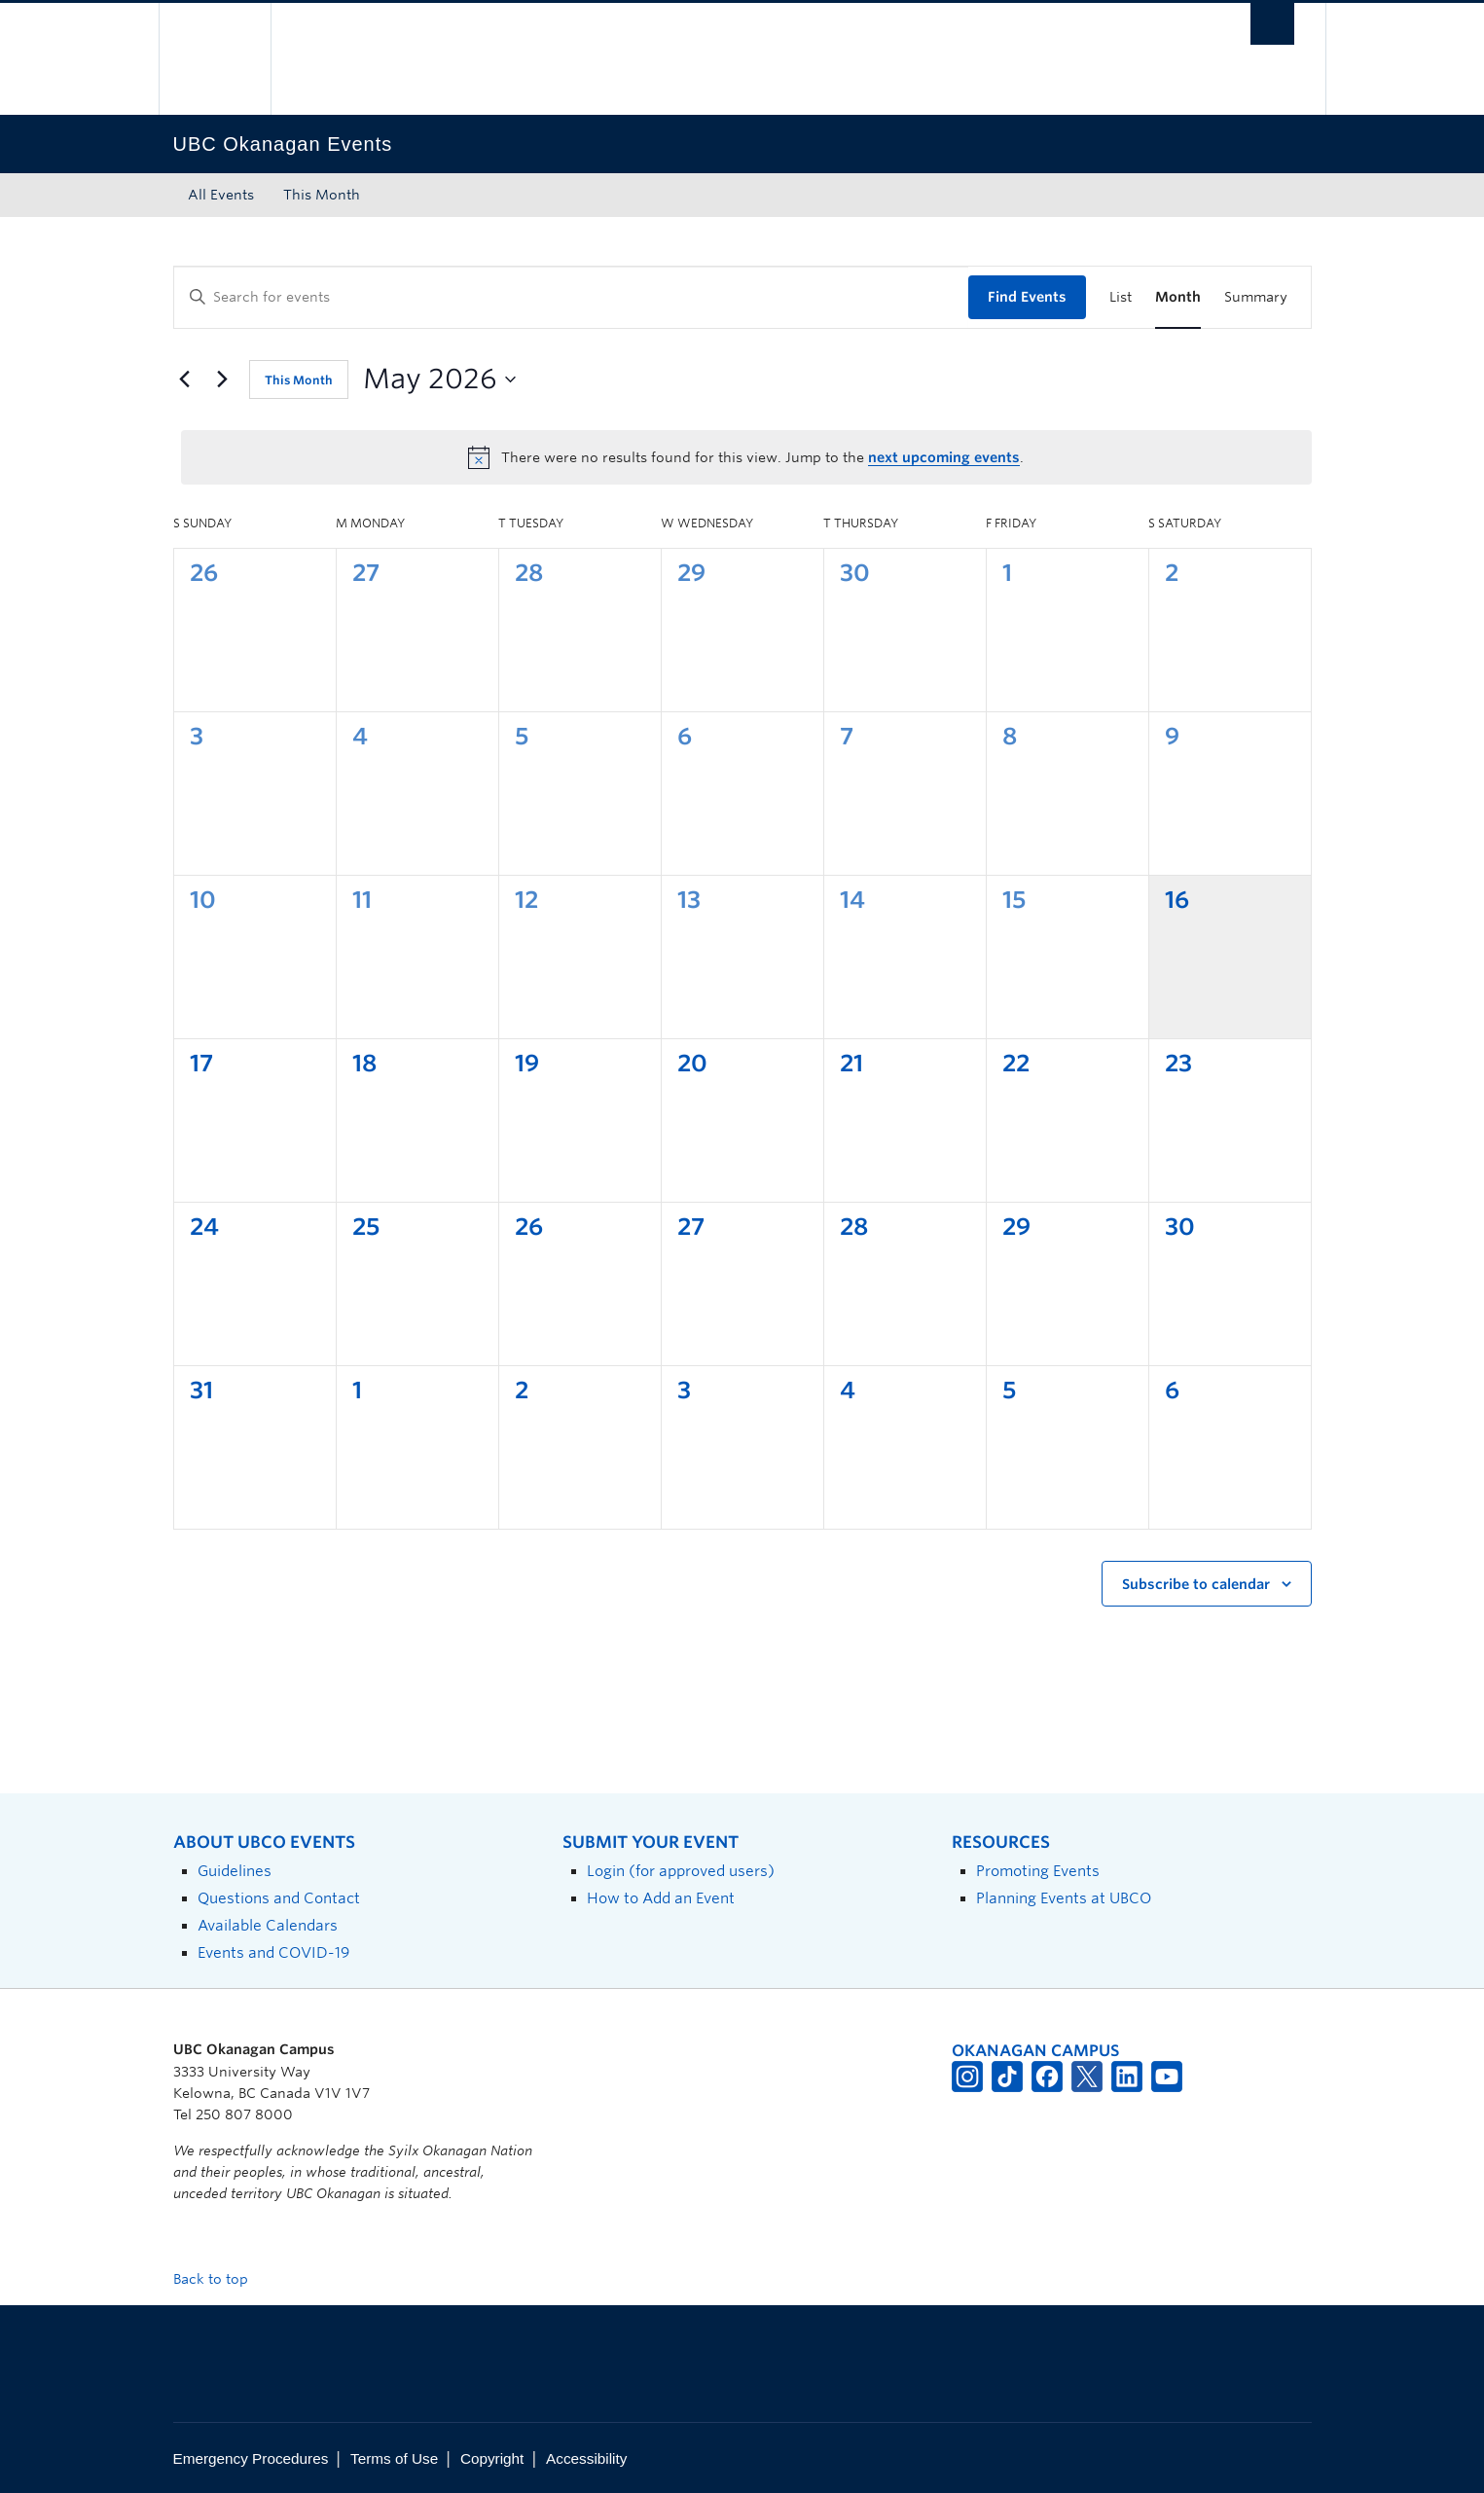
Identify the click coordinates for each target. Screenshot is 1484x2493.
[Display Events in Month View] (1178, 297)
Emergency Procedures (251, 2458)
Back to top (220, 2279)
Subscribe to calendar (1196, 1584)
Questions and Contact (279, 1898)
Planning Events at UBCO (1063, 1898)
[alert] (746, 457)
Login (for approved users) (681, 1870)
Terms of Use (394, 2458)
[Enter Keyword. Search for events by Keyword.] (571, 297)
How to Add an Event (661, 1898)
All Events (221, 194)
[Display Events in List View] (1120, 297)
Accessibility (586, 2458)
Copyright (492, 2458)
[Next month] (223, 379)
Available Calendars (268, 1925)
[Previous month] (185, 379)
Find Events (1027, 297)
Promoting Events (1038, 1870)
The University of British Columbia (215, 59)
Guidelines (234, 1870)
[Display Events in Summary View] (1255, 297)
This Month (321, 194)
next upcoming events (944, 457)
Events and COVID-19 (273, 1952)
